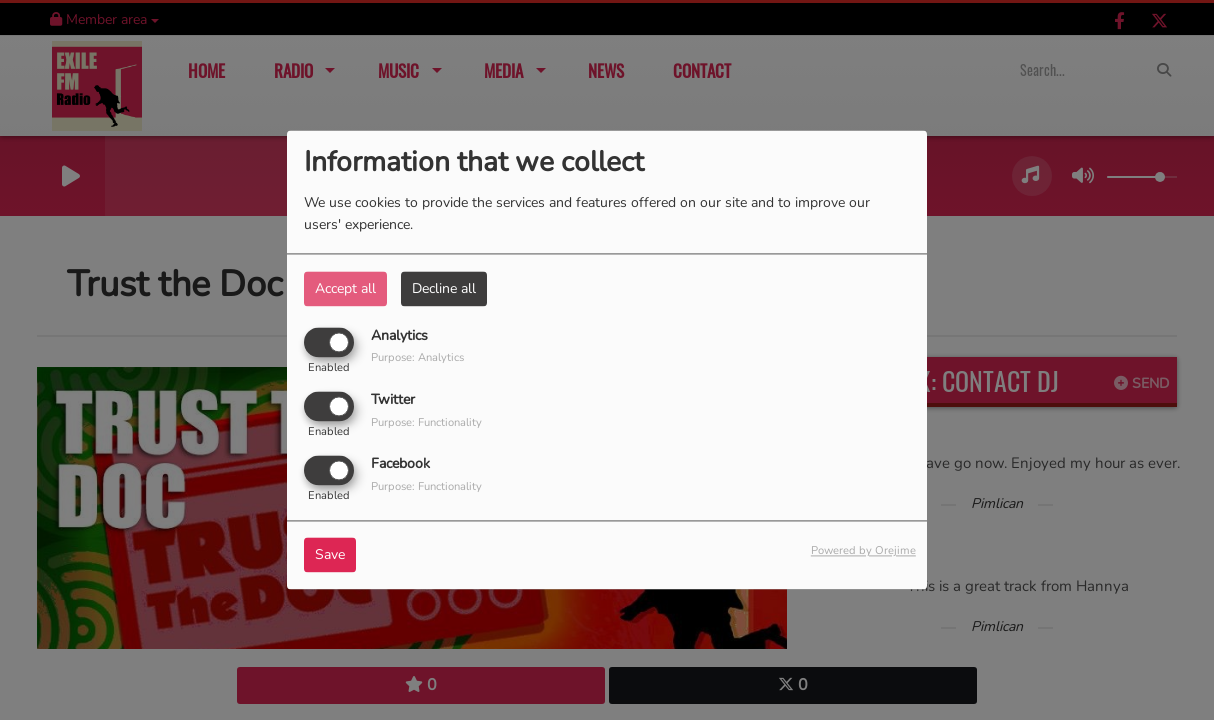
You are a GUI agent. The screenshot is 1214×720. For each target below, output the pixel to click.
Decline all (444, 288)
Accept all (345, 288)
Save (330, 555)
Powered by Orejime (863, 551)
